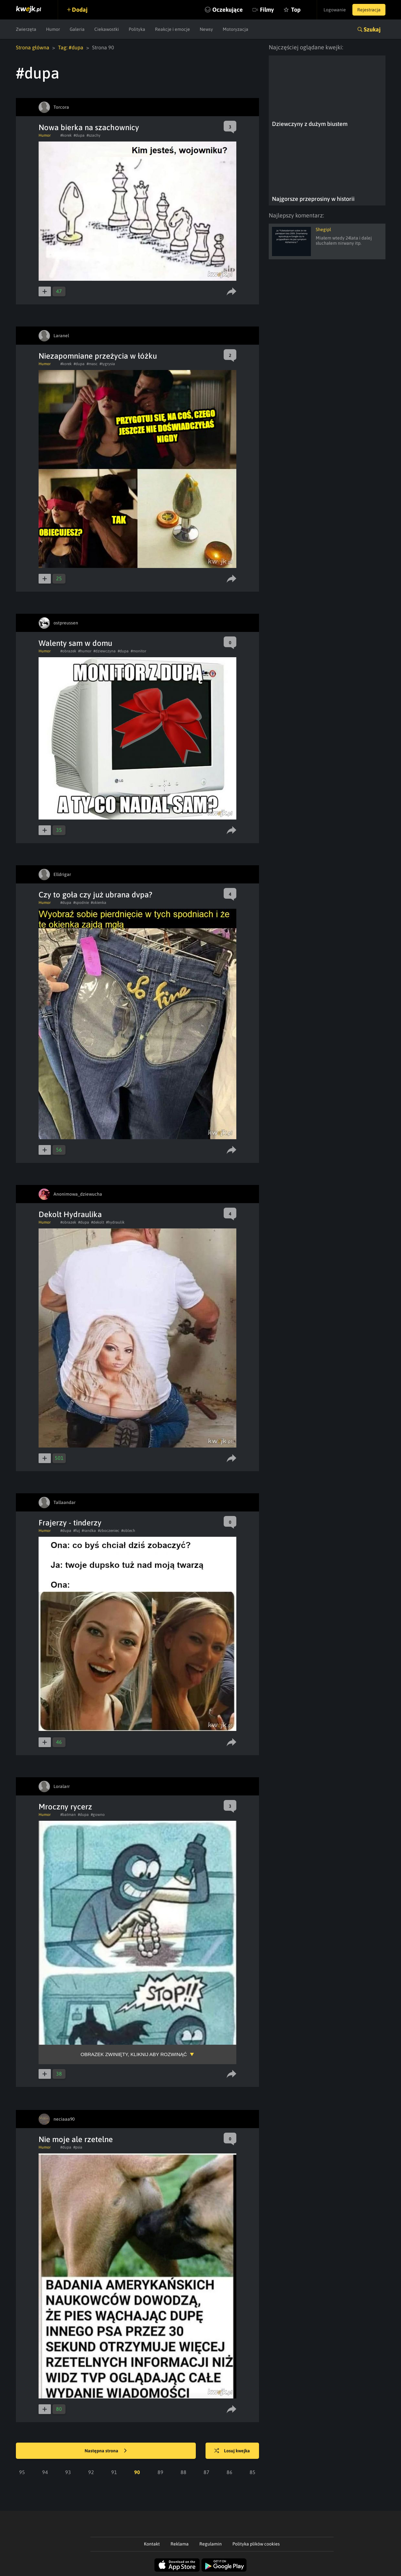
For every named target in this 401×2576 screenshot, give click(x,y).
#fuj (76, 1530)
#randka (89, 1530)
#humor (84, 651)
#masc (92, 364)
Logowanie (335, 9)
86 (229, 2472)
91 (114, 2472)
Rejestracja (369, 9)
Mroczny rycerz (65, 1806)
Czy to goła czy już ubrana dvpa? (95, 894)
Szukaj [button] (372, 29)
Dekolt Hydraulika (70, 1214)
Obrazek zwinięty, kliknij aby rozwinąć (134, 2054)
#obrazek (68, 651)
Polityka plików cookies (256, 2543)
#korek (66, 135)
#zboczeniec (108, 1530)
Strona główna (32, 47)
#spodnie (81, 902)
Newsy (206, 29)
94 (45, 2472)
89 (160, 2472)
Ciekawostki (106, 29)
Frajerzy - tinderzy (70, 1522)
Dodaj (80, 9)
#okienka (98, 902)
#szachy (93, 135)
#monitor (138, 651)
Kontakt (152, 2543)
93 (68, 2472)
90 (137, 2472)
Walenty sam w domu (75, 643)
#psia (77, 2147)
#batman (68, 1814)
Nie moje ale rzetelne (76, 2139)
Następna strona (106, 2451)
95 (22, 2472)
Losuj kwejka (232, 2451)
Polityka (137, 29)
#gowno (98, 1814)
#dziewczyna (104, 651)
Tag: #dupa (70, 47)
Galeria (77, 29)
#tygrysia (107, 364)
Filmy (267, 9)
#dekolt (97, 1222)
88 (183, 2472)
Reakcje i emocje (172, 29)
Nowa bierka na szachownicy (89, 127)
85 (252, 2472)
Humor (53, 29)
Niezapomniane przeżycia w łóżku (98, 355)
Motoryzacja (235, 29)
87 (206, 2472)
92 (91, 2472)
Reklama (180, 2543)
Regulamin (210, 2543)
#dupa (79, 135)
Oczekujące (227, 9)
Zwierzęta (26, 29)
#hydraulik (115, 1222)
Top (296, 9)
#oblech (128, 1530)
